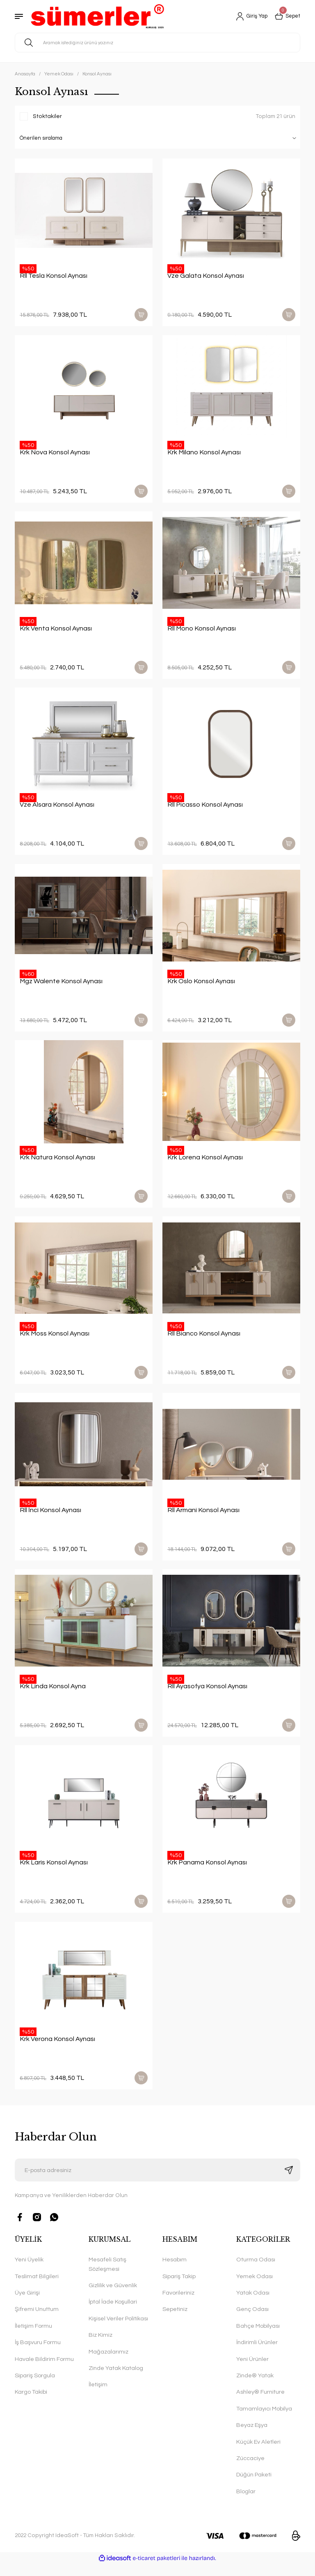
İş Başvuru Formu (38, 2355)
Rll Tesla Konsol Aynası (53, 275)
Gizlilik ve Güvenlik (113, 2297)
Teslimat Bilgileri (37, 2288)
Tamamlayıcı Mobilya (264, 2420)
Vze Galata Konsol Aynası (205, 275)
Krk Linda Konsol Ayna (53, 1695)
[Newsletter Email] (157, 2181)
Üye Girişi (27, 2305)
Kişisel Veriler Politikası (118, 2330)
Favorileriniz (178, 2305)
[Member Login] (248, 16)
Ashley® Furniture (260, 2404)
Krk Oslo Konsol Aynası (201, 985)
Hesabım (174, 2272)
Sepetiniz (174, 2321)
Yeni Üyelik (29, 2272)
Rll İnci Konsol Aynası (50, 1517)
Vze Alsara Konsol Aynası (57, 808)
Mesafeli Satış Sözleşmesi (107, 2276)
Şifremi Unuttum (37, 2321)
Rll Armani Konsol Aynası (203, 1517)
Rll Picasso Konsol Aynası (205, 808)
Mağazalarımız (108, 2364)
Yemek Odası (254, 2288)
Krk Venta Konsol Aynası (56, 630)
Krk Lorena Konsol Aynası (205, 1162)
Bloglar (246, 2503)
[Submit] (288, 2181)
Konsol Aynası (97, 74)
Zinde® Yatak (255, 2387)
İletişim (98, 2397)
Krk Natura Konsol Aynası (57, 1162)
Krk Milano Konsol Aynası (204, 453)
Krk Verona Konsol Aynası (57, 2049)
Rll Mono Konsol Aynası (201, 630)
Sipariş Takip (179, 2288)
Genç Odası (252, 2321)
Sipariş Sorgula (35, 2387)
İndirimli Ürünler (257, 2355)
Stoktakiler (47, 116)
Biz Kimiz (100, 2347)
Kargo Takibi (31, 2404)
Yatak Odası (252, 2305)
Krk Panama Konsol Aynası (207, 1872)
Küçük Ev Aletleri (258, 2454)
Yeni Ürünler (252, 2371)
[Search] (157, 42)
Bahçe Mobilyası (258, 2338)
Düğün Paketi (254, 2487)
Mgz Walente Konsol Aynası (61, 985)
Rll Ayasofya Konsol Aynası (207, 1695)
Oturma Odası (255, 2272)
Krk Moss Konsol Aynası (54, 1340)
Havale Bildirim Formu (44, 2371)
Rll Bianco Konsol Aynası (203, 1340)
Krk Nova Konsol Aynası (55, 453)
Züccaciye (250, 2470)
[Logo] (97, 16)
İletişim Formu (33, 2338)
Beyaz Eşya (251, 2437)
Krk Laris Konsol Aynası (54, 1872)
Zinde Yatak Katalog (116, 2380)
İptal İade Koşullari (113, 2314)
